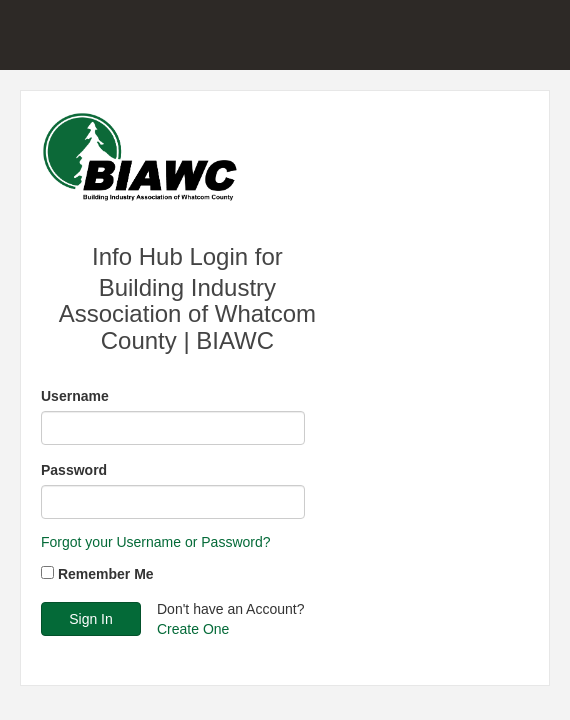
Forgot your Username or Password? (156, 542)
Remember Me (106, 574)
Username (75, 396)
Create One (193, 629)
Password (74, 470)
